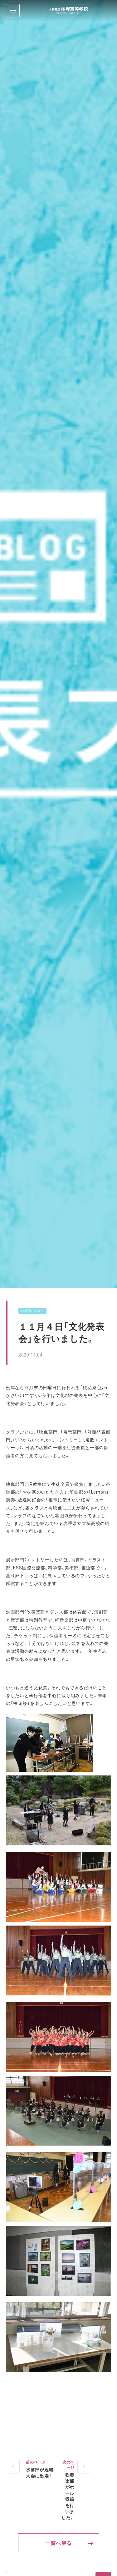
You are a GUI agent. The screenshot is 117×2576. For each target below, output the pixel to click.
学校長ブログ (32, 1311)
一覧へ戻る (58, 2543)
